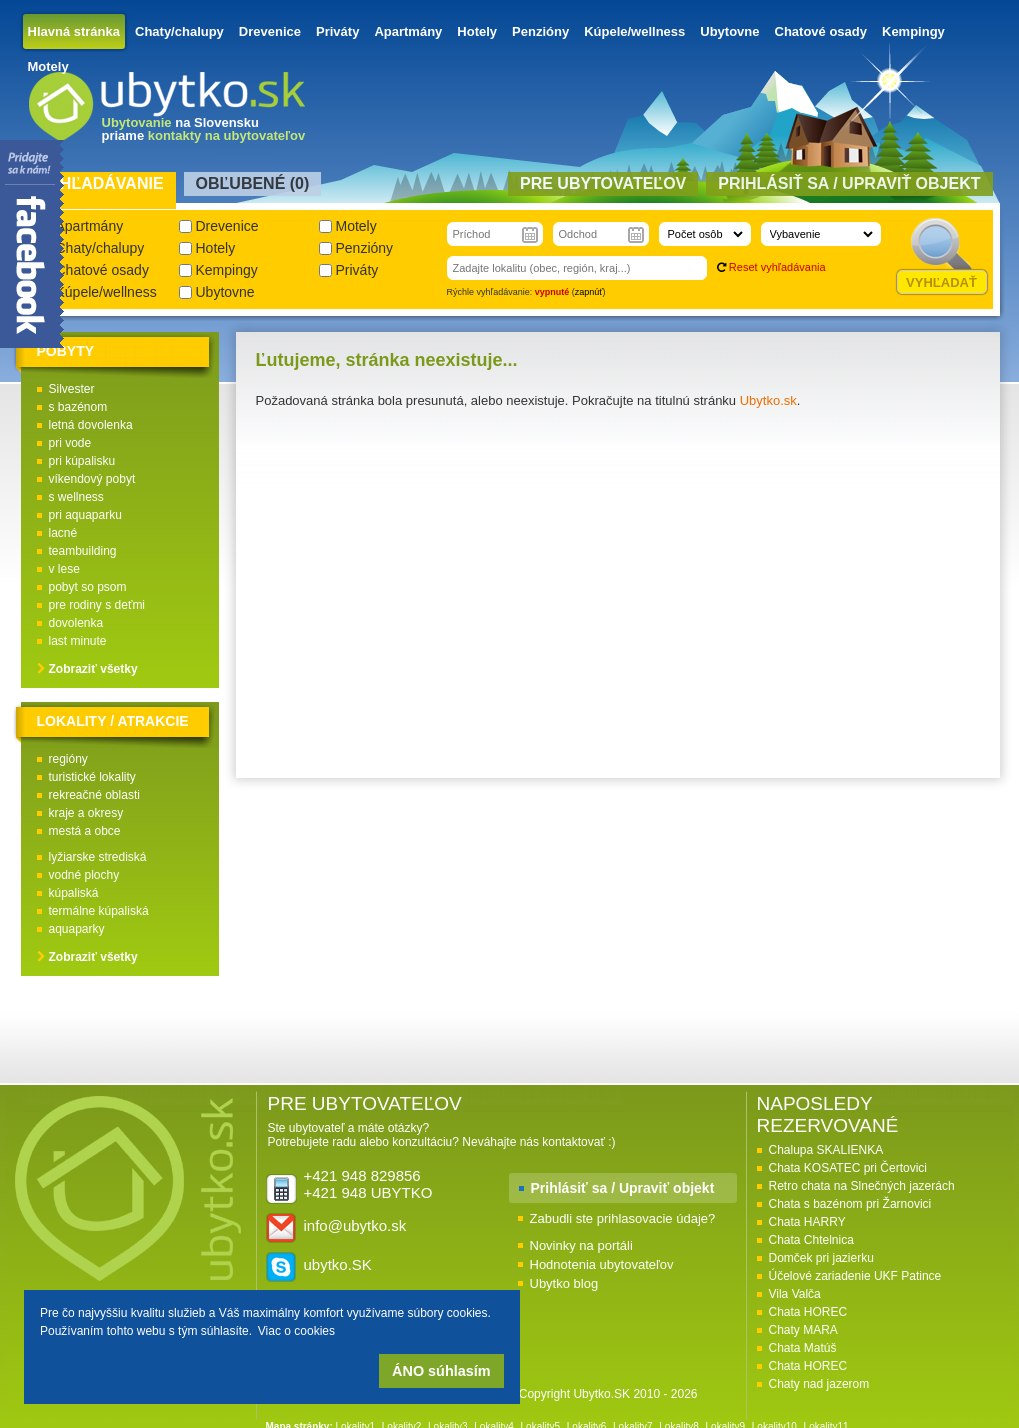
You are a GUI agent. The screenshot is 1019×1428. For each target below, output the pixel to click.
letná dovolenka (91, 425)
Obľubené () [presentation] (253, 183)
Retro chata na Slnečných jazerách (862, 1186)
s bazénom (78, 407)
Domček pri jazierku (821, 1258)
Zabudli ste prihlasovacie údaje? (623, 1218)
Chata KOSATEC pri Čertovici (848, 1168)
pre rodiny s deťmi (97, 605)
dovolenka (76, 623)
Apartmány (408, 31)
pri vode (70, 443)
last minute (78, 641)
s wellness (76, 497)
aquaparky (77, 929)
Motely (48, 66)
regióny (68, 759)
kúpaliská (74, 893)
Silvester (72, 389)
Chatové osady (821, 31)
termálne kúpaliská (99, 911)
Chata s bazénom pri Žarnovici (850, 1204)
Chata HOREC (808, 1312)
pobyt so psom (88, 587)
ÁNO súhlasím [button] (441, 1371)
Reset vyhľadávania (777, 267)
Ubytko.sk (768, 400)
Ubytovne (729, 31)
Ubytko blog (564, 1283)
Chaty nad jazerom (819, 1384)
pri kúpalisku (82, 461)
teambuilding (83, 551)
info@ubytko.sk (355, 1225)
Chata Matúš (803, 1348)
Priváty (337, 31)
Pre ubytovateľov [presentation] (603, 183)
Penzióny (540, 31)
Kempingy (913, 31)
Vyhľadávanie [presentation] (101, 183)
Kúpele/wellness (634, 31)
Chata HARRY (807, 1222)
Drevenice (270, 31)
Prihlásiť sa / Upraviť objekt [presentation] (849, 183)
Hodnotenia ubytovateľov (602, 1264)
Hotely (477, 31)
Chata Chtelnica (811, 1240)
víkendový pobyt (92, 479)
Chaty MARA (803, 1330)
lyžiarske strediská (98, 857)
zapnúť (589, 292)
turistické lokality (92, 777)
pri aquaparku (85, 515)
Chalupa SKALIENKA (826, 1150)
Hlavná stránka (74, 31)
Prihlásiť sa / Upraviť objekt (623, 1188)
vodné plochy (84, 875)
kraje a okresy (86, 813)
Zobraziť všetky (93, 669)
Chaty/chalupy (179, 31)
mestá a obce (85, 831)
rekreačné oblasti (94, 795)
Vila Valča (795, 1294)
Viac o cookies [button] (296, 1331)
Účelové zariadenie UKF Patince (855, 1276)
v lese (64, 569)
